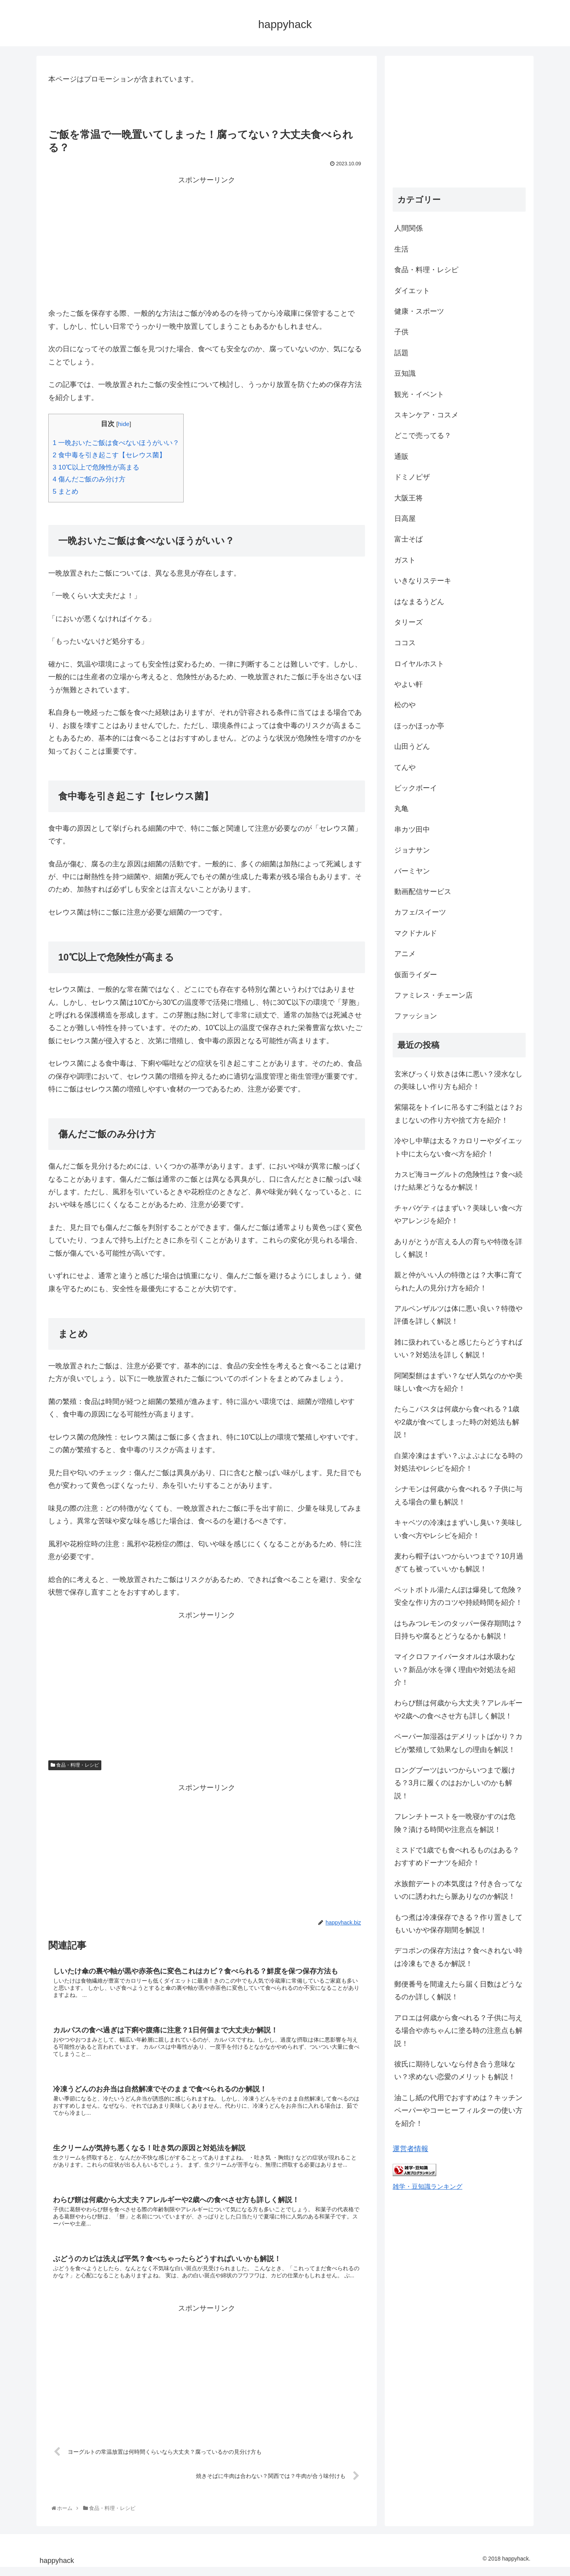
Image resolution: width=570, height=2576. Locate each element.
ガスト (405, 560)
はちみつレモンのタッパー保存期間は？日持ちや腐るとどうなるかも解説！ (458, 1629)
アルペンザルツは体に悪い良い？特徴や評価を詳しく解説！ (458, 1315)
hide (123, 423)
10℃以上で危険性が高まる (96, 467)
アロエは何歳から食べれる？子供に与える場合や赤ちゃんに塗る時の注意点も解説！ (458, 2031)
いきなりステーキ (422, 581)
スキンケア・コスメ (426, 415)
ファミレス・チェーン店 (433, 995)
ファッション (415, 1016)
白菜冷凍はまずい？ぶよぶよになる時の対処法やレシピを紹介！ (458, 1462)
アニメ (405, 954)
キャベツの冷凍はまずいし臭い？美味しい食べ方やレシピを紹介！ (458, 1529)
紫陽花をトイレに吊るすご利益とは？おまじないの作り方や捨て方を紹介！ (458, 1113)
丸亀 (401, 809)
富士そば (408, 539)
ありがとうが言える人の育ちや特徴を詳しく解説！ (458, 1248)
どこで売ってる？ (422, 435)
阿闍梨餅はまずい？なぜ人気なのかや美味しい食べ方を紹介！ (458, 1382)
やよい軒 (408, 684)
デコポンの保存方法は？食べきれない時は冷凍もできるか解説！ (458, 1957)
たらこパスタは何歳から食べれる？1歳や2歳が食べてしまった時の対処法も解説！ (456, 1422)
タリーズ (408, 622)
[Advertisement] (206, 241)
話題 (401, 353)
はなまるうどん (419, 602)
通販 (401, 456)
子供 (401, 332)
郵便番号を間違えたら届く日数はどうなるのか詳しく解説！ (458, 1990)
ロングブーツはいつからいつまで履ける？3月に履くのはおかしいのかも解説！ (454, 1783)
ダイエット (412, 291)
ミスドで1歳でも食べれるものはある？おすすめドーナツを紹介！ (456, 1856)
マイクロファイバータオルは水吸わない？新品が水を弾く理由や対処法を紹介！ (454, 1669)
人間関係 (408, 228)
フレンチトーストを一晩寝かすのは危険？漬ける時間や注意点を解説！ (454, 1823)
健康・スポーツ (419, 311)
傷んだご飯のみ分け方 (89, 479)
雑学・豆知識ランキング (427, 2186)
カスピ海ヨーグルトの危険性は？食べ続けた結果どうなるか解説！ (458, 1181)
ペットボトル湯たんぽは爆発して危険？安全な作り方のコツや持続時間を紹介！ (458, 1596)
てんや (405, 767)
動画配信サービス (422, 892)
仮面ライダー (415, 975)
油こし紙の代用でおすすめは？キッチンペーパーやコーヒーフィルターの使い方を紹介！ (458, 2110)
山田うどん (412, 746)
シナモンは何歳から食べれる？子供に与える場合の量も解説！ (458, 1495)
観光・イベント (419, 394)
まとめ (65, 491)
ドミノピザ (412, 477)
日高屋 (405, 519)
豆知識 (405, 373)
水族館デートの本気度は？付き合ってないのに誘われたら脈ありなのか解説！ (458, 1890)
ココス (405, 643)
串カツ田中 (412, 829)
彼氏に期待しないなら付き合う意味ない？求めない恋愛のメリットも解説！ (454, 2070)
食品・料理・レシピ (75, 1765)
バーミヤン (412, 871)
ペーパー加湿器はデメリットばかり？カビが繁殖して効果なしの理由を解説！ (458, 1743)
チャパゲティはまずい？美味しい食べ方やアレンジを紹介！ (458, 1214)
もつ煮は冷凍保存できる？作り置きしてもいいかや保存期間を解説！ (458, 1923)
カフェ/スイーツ (420, 912)
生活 (401, 249)
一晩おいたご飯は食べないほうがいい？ (116, 443)
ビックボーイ (415, 788)
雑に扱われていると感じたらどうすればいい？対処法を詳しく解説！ (458, 1348)
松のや (405, 705)
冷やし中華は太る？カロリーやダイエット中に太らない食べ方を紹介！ (458, 1147)
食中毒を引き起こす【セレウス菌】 (109, 455)
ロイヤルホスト (419, 664)
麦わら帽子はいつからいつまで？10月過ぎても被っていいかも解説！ (458, 1562)
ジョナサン (412, 850)
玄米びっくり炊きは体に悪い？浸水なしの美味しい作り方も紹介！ (458, 1080)
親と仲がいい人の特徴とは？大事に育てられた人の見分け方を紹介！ (458, 1281)
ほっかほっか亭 (419, 726)
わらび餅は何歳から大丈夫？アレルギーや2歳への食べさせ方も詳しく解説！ (458, 1709)
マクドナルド (415, 933)
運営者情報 (410, 2149)
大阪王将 (408, 498)
